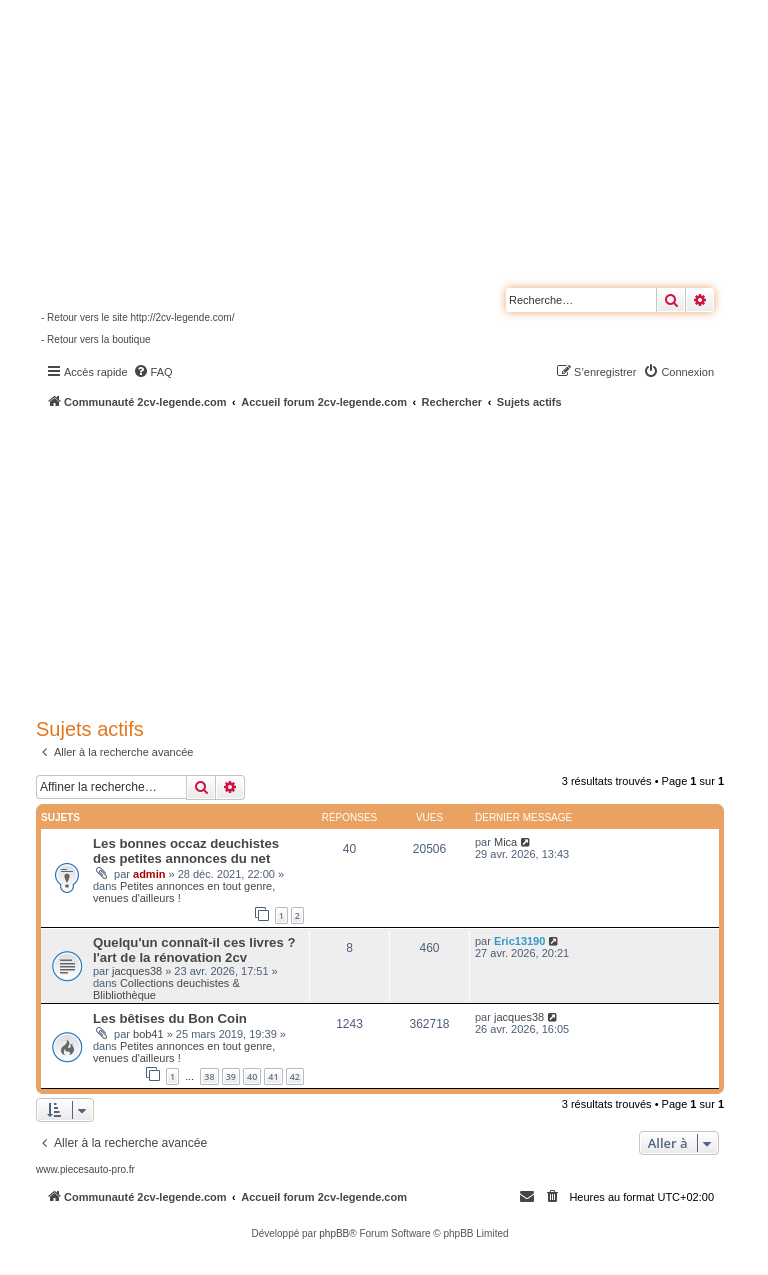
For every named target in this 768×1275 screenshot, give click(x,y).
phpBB (334, 1233)
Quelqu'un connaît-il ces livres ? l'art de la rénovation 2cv (194, 950)
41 (273, 1076)
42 (295, 1076)
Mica (505, 842)
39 (231, 1076)
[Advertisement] (402, 560)
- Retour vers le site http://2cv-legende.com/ (137, 317)
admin (149, 874)
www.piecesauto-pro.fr (85, 1169)
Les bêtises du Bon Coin (170, 1018)
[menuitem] (153, 372)
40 (252, 1076)
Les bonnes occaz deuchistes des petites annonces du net (186, 851)
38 (209, 1076)
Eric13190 (519, 941)
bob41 (148, 1034)
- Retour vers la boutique (96, 339)
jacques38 (137, 971)
